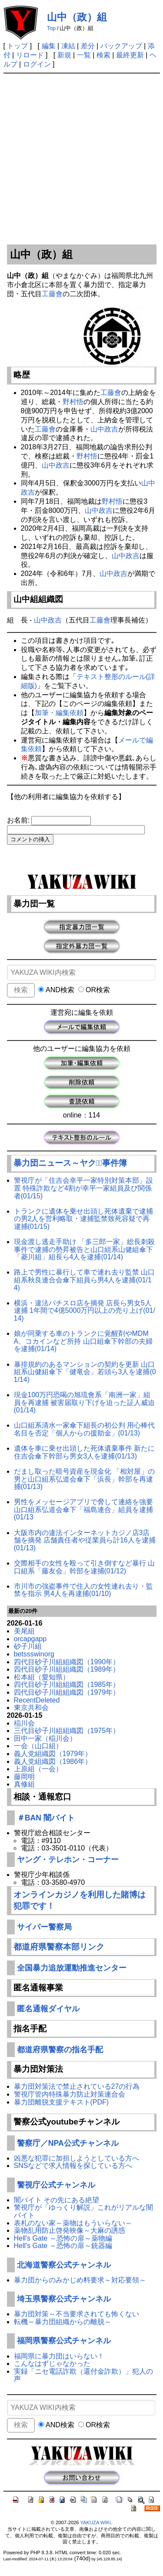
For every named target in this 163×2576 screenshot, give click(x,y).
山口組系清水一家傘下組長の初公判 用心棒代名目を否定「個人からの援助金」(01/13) (84, 1429)
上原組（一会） (38, 1769)
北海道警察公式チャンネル (64, 2265)
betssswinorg (34, 1654)
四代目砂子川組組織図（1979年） (67, 1692)
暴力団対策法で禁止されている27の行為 (77, 2086)
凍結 (68, 46)
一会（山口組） (38, 1746)
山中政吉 (104, 429)
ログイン (37, 64)
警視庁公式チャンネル (56, 2185)
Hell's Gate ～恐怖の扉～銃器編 (63, 2245)
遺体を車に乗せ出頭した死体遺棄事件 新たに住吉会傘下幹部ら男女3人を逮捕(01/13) (84, 1452)
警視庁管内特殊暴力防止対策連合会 (69, 2094)
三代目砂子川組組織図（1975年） (67, 1730)
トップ (17, 46)
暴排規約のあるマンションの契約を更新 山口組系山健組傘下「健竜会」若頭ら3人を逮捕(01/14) (85, 1372)
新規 (64, 55)
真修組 (24, 1784)
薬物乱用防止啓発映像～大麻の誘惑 (69, 2230)
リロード (30, 55)
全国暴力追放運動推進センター (71, 1968)
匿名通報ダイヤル (48, 2008)
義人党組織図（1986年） (53, 1761)
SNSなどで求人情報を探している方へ (73, 2165)
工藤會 (52, 294)
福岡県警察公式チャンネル (64, 2340)
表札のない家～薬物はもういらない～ (73, 2223)
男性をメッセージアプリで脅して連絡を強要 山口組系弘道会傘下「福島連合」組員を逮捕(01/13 (83, 1509)
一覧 (84, 55)
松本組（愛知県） (42, 1677)
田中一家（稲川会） (45, 1738)
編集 (49, 46)
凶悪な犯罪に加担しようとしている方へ (76, 2158)
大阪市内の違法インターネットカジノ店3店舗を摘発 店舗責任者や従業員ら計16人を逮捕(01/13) (85, 1540)
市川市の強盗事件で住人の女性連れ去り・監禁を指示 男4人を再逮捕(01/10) (83, 1590)
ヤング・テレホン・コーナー (68, 1859)
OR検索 (94, 990)
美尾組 (24, 1631)
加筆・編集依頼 (59, 712)
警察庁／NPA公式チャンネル (68, 2143)
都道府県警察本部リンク (58, 1946)
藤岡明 (24, 1776)
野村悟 (73, 401)
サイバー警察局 (44, 1927)
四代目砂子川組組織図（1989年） (67, 1669)
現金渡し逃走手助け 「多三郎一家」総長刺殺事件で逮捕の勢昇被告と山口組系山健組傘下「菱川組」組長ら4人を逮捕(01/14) (84, 1249)
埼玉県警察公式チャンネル (64, 2299)
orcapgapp (30, 1639)
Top (51, 28)
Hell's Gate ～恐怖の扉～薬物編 (63, 2238)
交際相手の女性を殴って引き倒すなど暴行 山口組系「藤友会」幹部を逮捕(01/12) (84, 1567)
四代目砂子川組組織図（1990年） (67, 1662)
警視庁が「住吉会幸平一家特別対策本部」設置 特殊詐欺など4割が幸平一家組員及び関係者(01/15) (83, 1188)
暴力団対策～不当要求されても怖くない (76, 2314)
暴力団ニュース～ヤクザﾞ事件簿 (70, 1163)
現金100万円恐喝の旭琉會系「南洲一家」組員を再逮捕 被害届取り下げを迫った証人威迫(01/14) (84, 1402)
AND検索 (56, 990)
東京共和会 (31, 1707)
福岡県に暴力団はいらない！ (59, 2356)
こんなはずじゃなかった (52, 2363)
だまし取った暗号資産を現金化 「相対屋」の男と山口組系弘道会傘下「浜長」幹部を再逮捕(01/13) (84, 1479)
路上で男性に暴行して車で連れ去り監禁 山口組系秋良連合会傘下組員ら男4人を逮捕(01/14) (84, 1279)
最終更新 (130, 55)
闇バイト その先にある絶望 (56, 2200)
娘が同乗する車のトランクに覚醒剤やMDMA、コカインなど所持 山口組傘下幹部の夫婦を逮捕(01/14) (83, 1341)
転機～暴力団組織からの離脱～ (62, 2321)
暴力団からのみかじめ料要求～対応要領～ (80, 2280)
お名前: (19, 820)
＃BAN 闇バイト (46, 1817)
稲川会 (24, 1723)
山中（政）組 (77, 17)
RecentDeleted (37, 1700)
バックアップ (121, 46)
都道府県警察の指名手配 (60, 2049)
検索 (103, 55)
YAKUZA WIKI (95, 2522)
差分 (88, 46)
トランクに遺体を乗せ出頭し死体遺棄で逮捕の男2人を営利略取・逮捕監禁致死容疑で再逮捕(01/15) (83, 1219)
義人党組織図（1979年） (53, 1753)
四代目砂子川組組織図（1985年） (67, 1684)
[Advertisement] (81, 159)
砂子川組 (28, 1646)
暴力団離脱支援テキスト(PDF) (61, 2102)
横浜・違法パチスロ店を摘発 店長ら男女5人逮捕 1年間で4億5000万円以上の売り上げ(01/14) (84, 1310)
